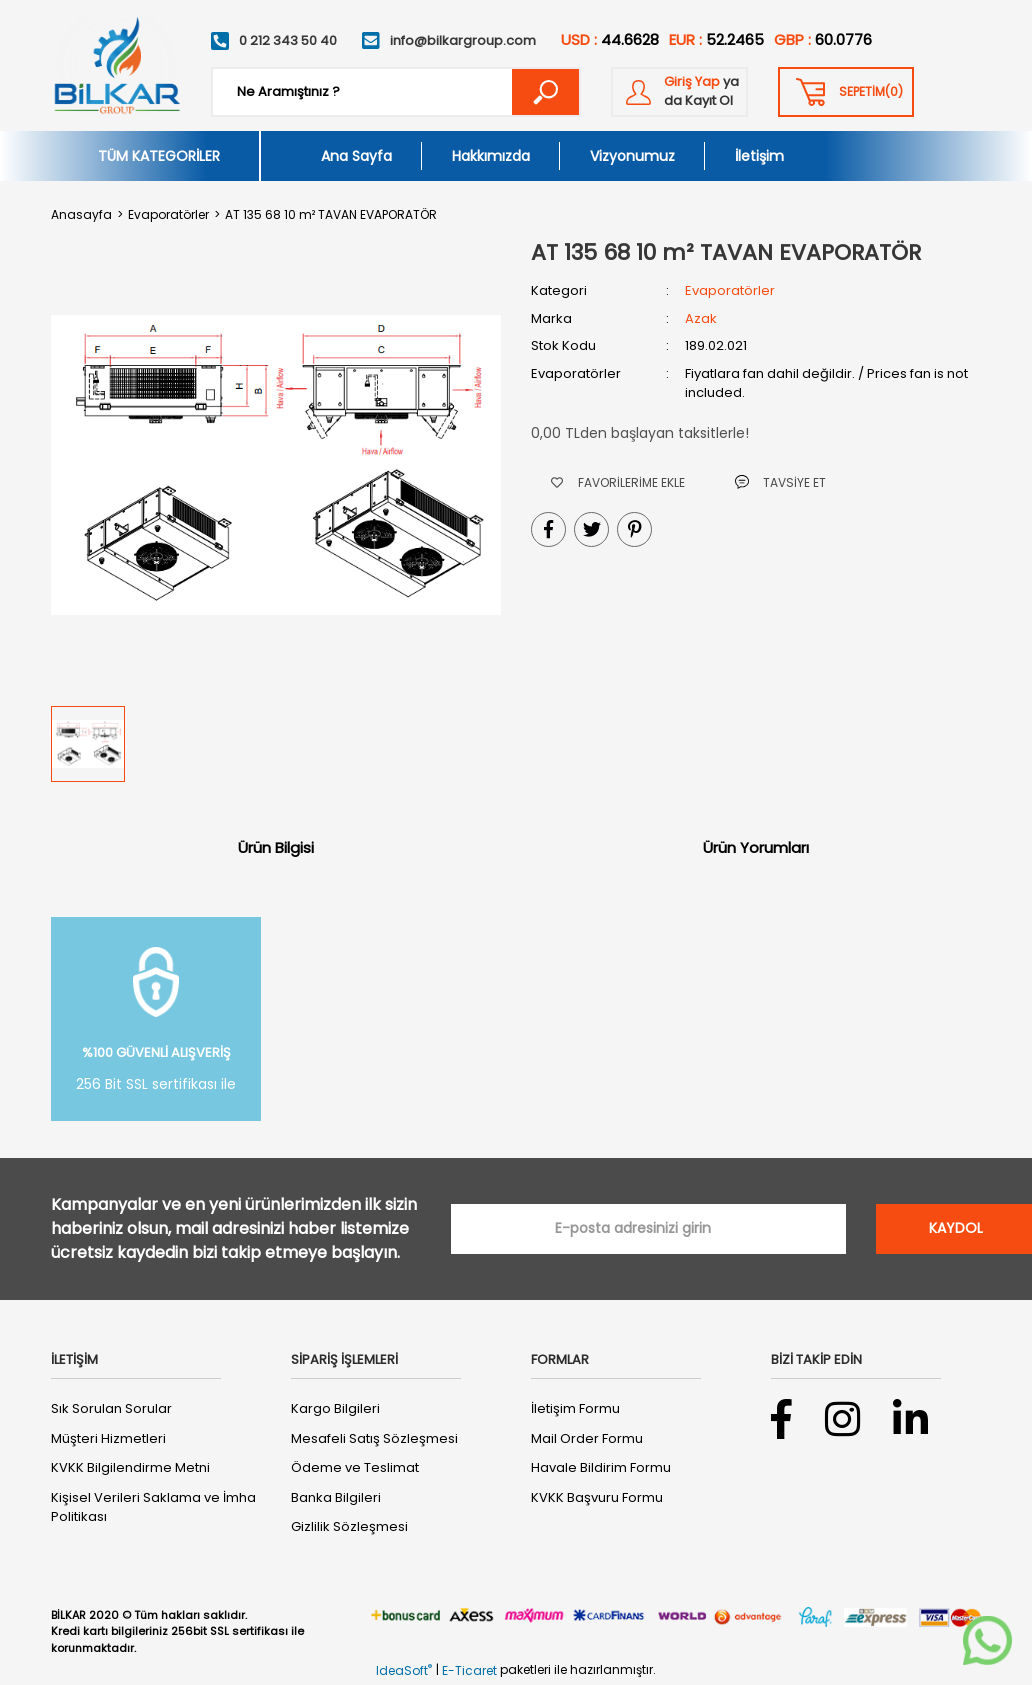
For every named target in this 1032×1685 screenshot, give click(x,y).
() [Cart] (871, 92)
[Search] (396, 92)
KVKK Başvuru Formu (597, 1497)
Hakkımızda (491, 156)
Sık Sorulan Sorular (111, 1408)
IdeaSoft (404, 1670)
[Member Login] (679, 92)
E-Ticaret (469, 1670)
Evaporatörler (730, 290)
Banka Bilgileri (336, 1497)
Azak (701, 318)
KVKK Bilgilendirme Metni (130, 1467)
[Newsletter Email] (648, 1229)
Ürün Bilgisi (276, 847)
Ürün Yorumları (756, 847)
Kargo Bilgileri (335, 1408)
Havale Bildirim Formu (601, 1467)
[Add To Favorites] (618, 482)
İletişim (759, 156)
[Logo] (116, 65)
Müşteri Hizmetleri (108, 1438)
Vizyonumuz (632, 156)
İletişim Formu (575, 1408)
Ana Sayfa (356, 156)
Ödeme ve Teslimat (355, 1467)
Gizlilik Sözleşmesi (349, 1526)
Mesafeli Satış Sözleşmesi (374, 1438)
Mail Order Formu (587, 1438)
